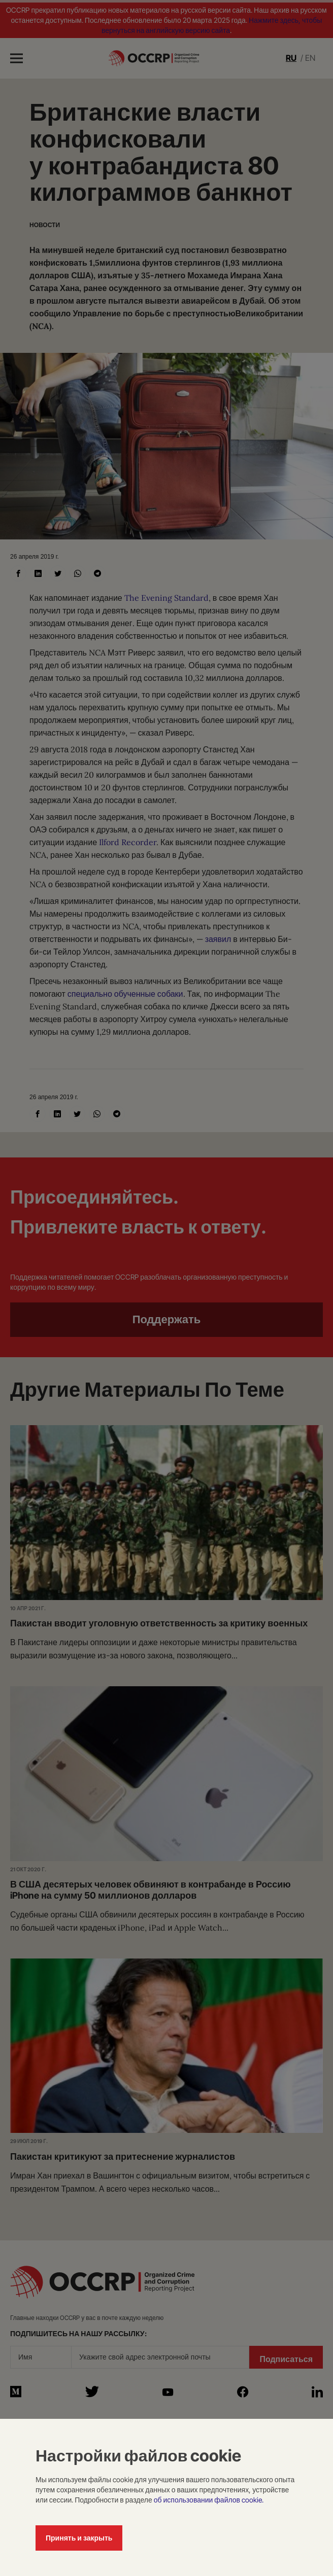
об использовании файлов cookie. (208, 2499)
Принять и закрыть (79, 2537)
